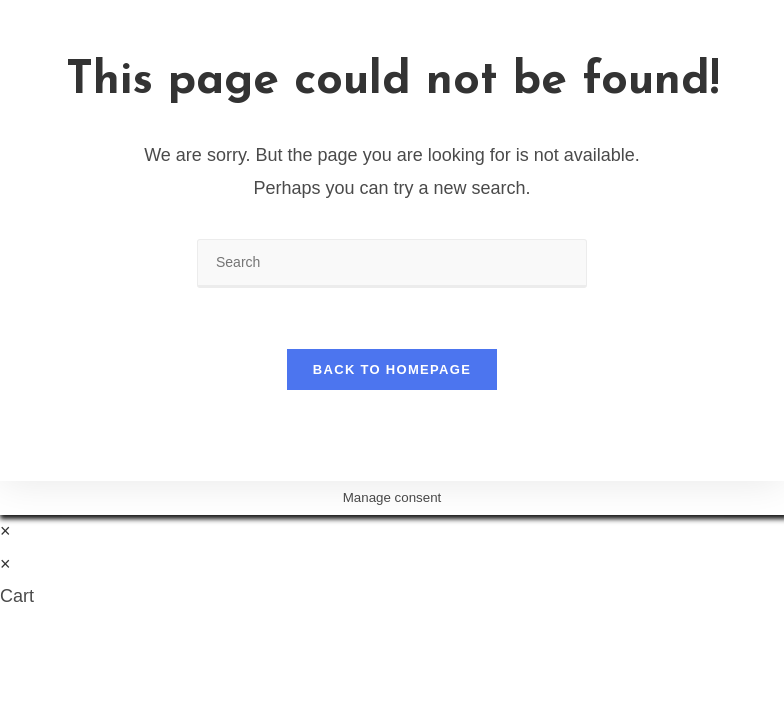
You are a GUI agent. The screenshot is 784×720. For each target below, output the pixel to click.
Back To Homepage (392, 369)
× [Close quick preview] (5, 531)
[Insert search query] (392, 263)
